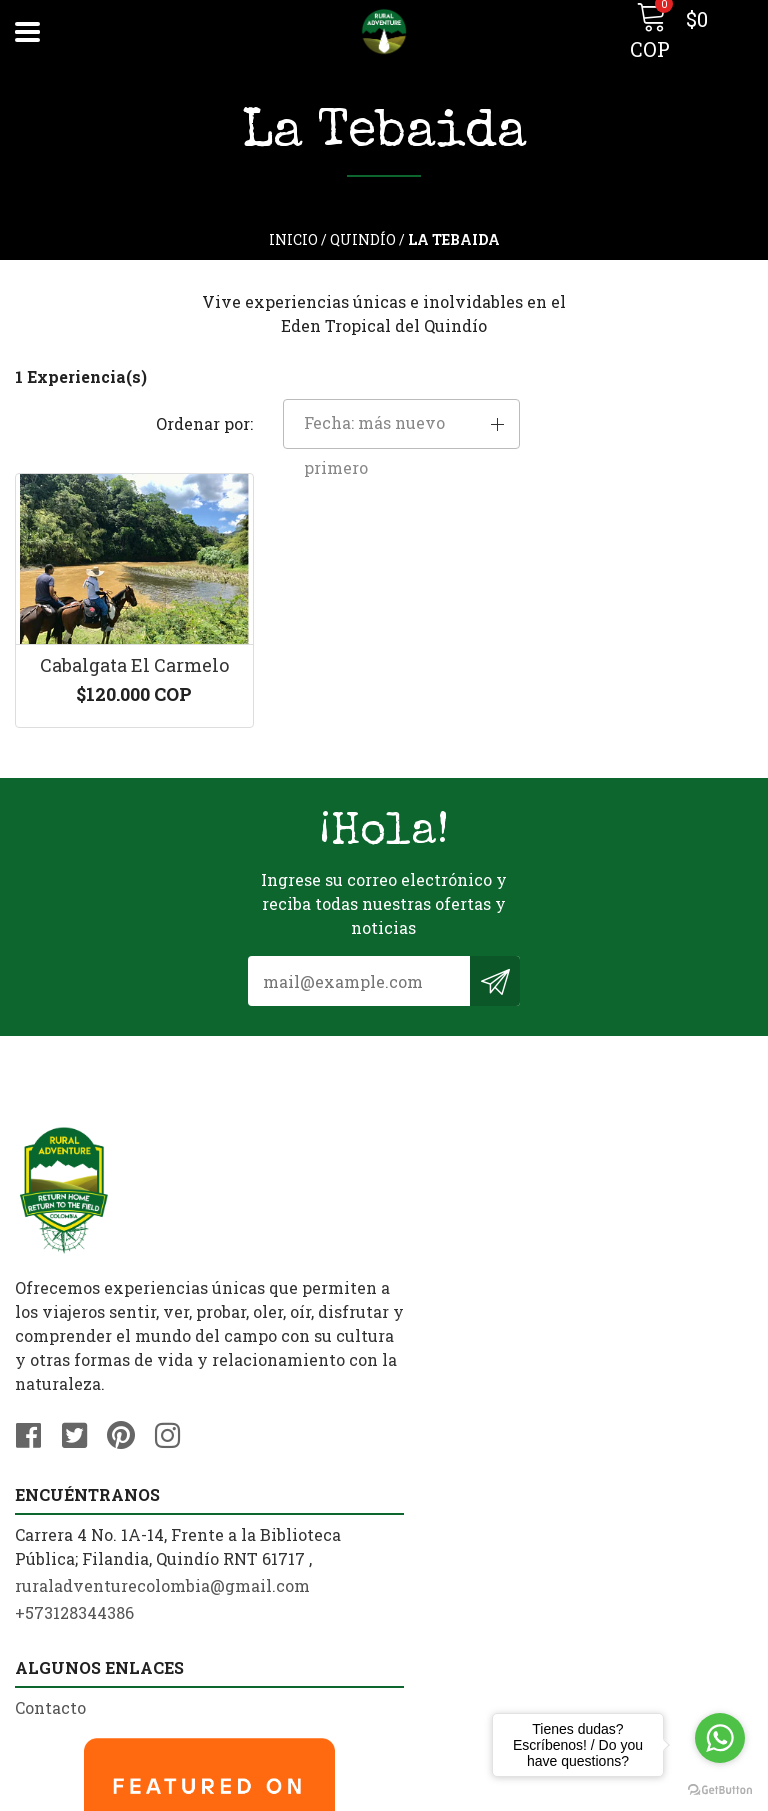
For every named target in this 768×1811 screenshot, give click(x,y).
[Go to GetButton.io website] (720, 1790)
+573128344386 (458, 1222)
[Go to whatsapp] (720, 1738)
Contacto (50, 1503)
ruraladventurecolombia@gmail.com (546, 1195)
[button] (640, 379)
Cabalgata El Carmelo (128, 624)
